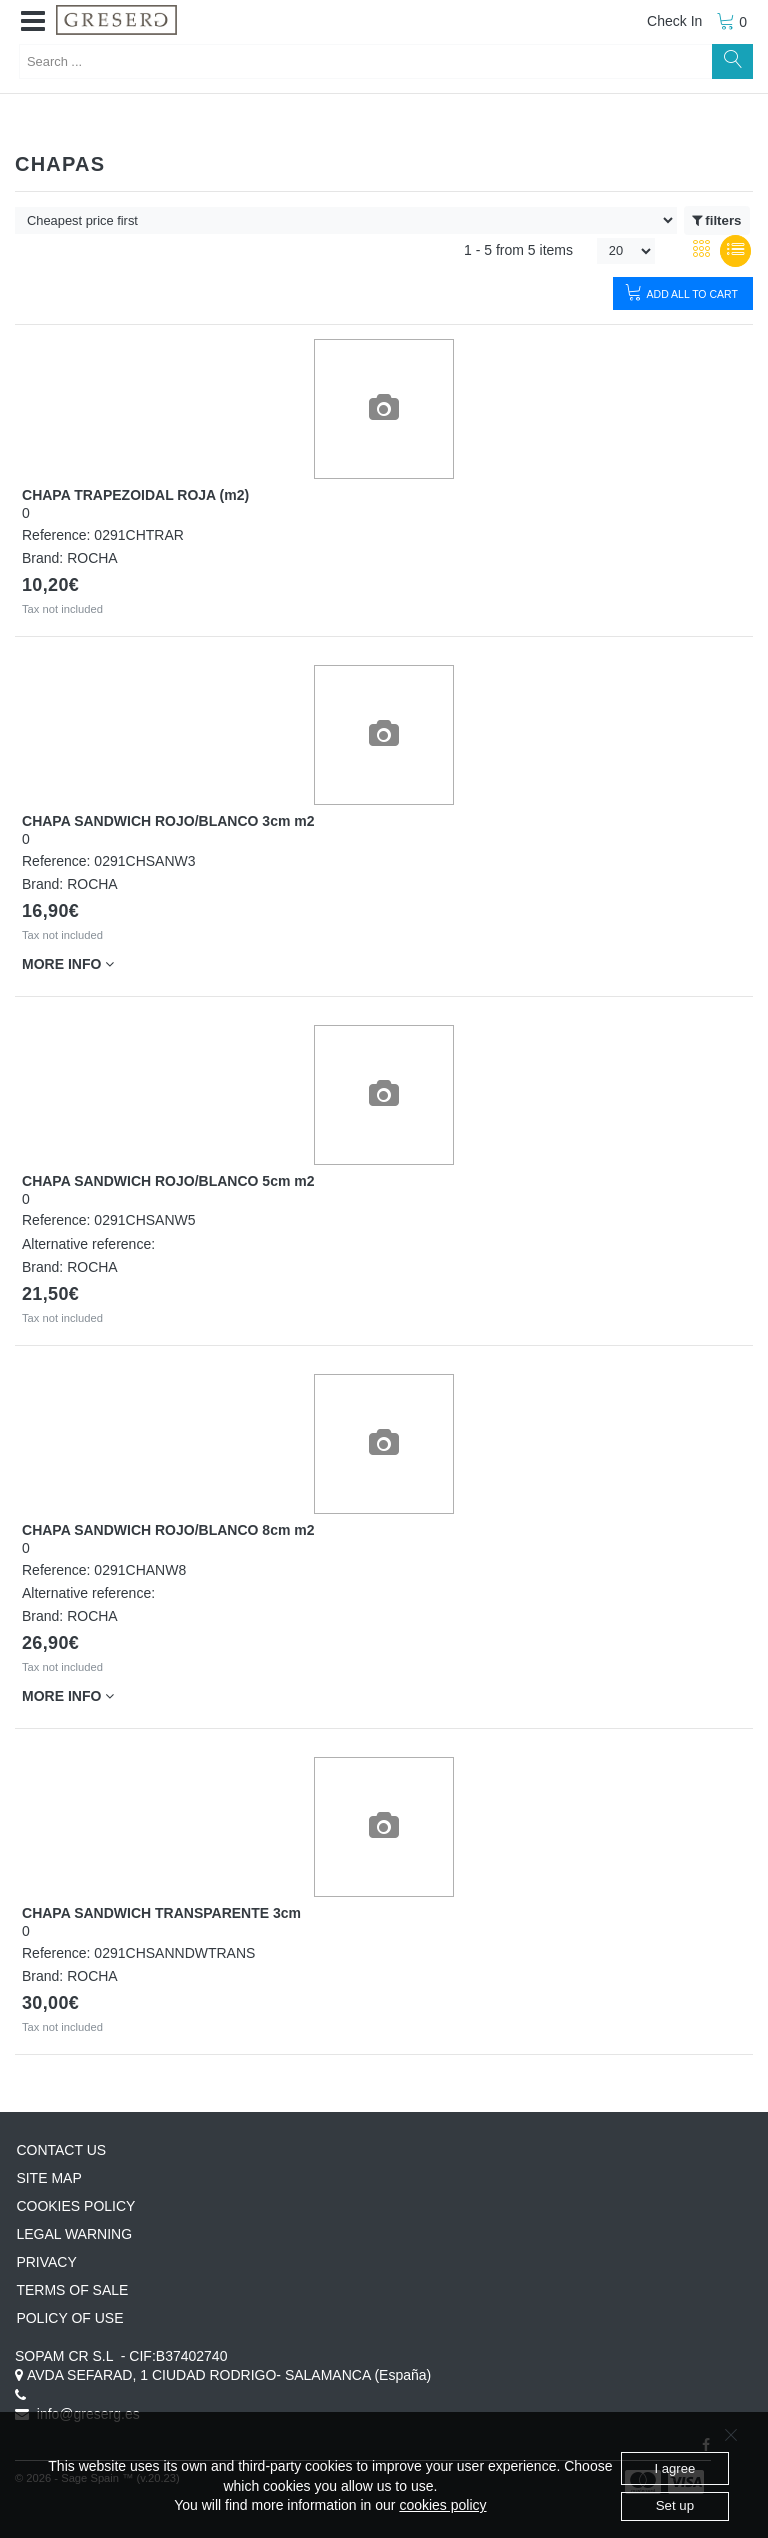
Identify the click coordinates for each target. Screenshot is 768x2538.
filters (717, 221)
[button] (33, 22)
